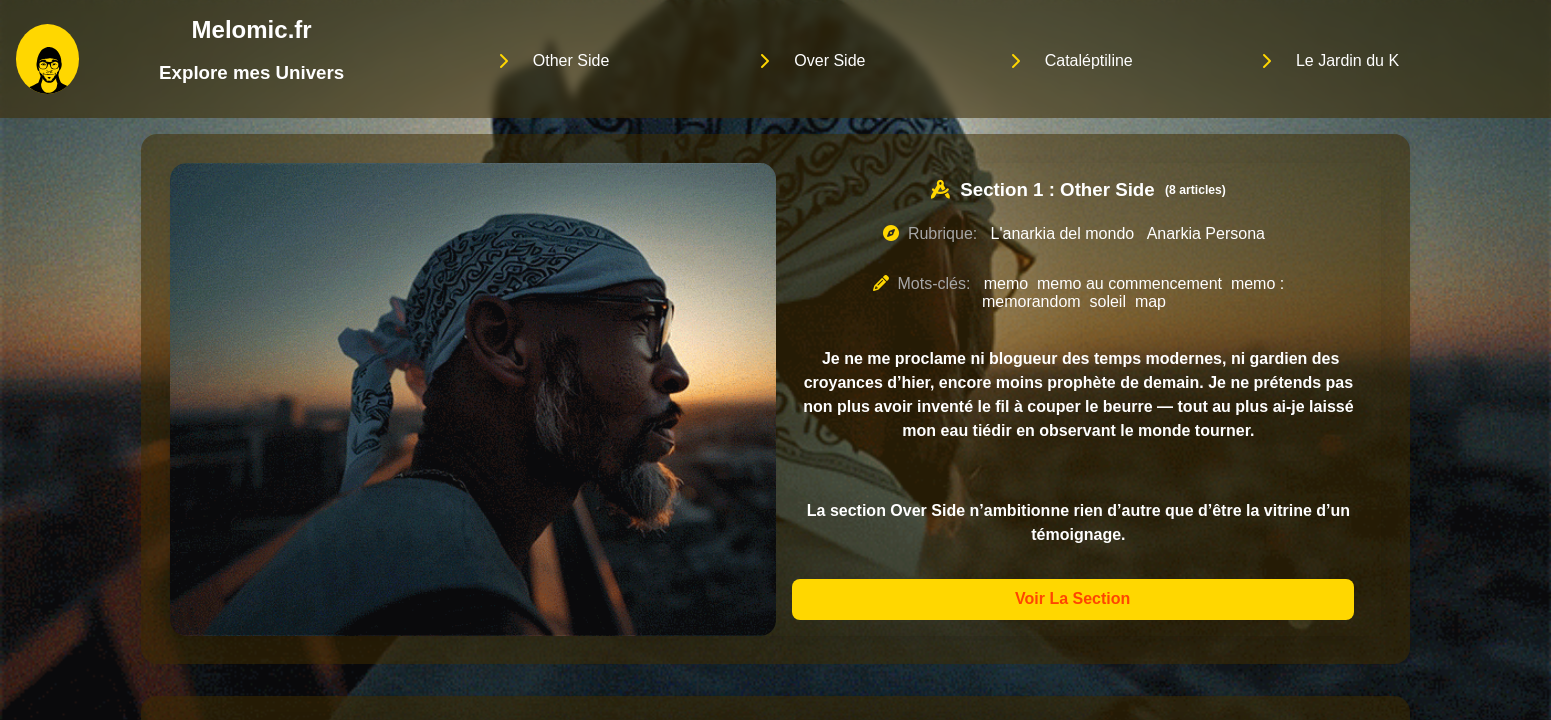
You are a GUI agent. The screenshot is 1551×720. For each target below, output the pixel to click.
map (1150, 301)
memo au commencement (1129, 283)
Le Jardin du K (1347, 60)
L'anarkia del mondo (1063, 233)
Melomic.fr (252, 29)
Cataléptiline (1089, 60)
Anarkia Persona (1206, 233)
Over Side (829, 60)
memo (1006, 283)
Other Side (571, 60)
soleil (1108, 301)
